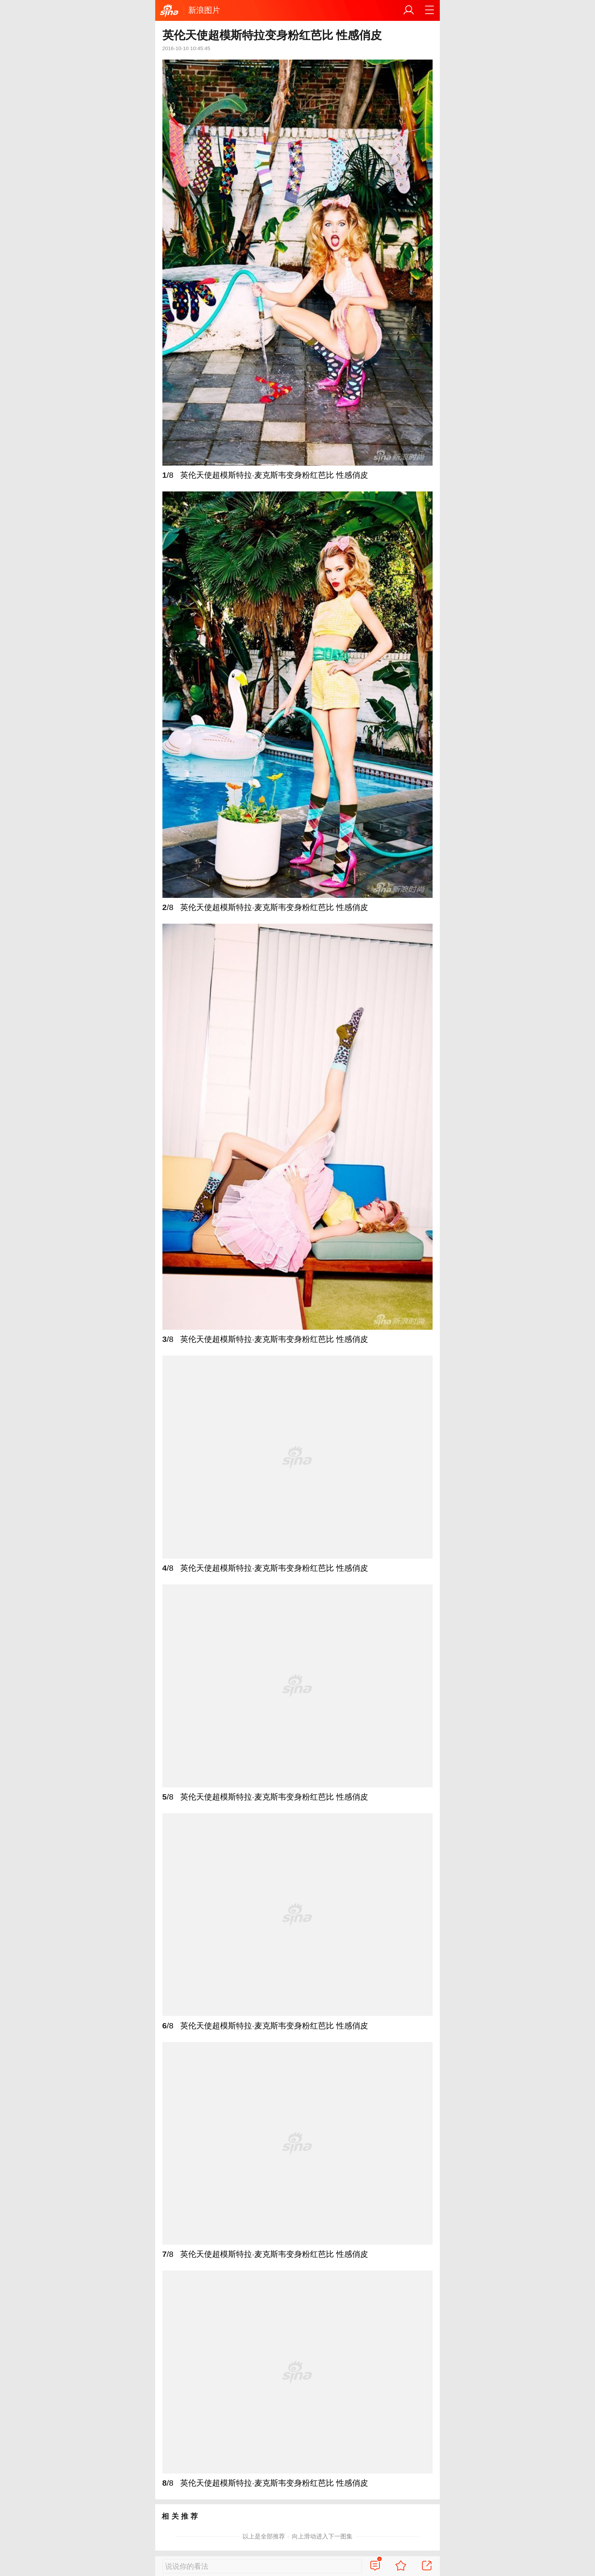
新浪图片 (204, 10)
